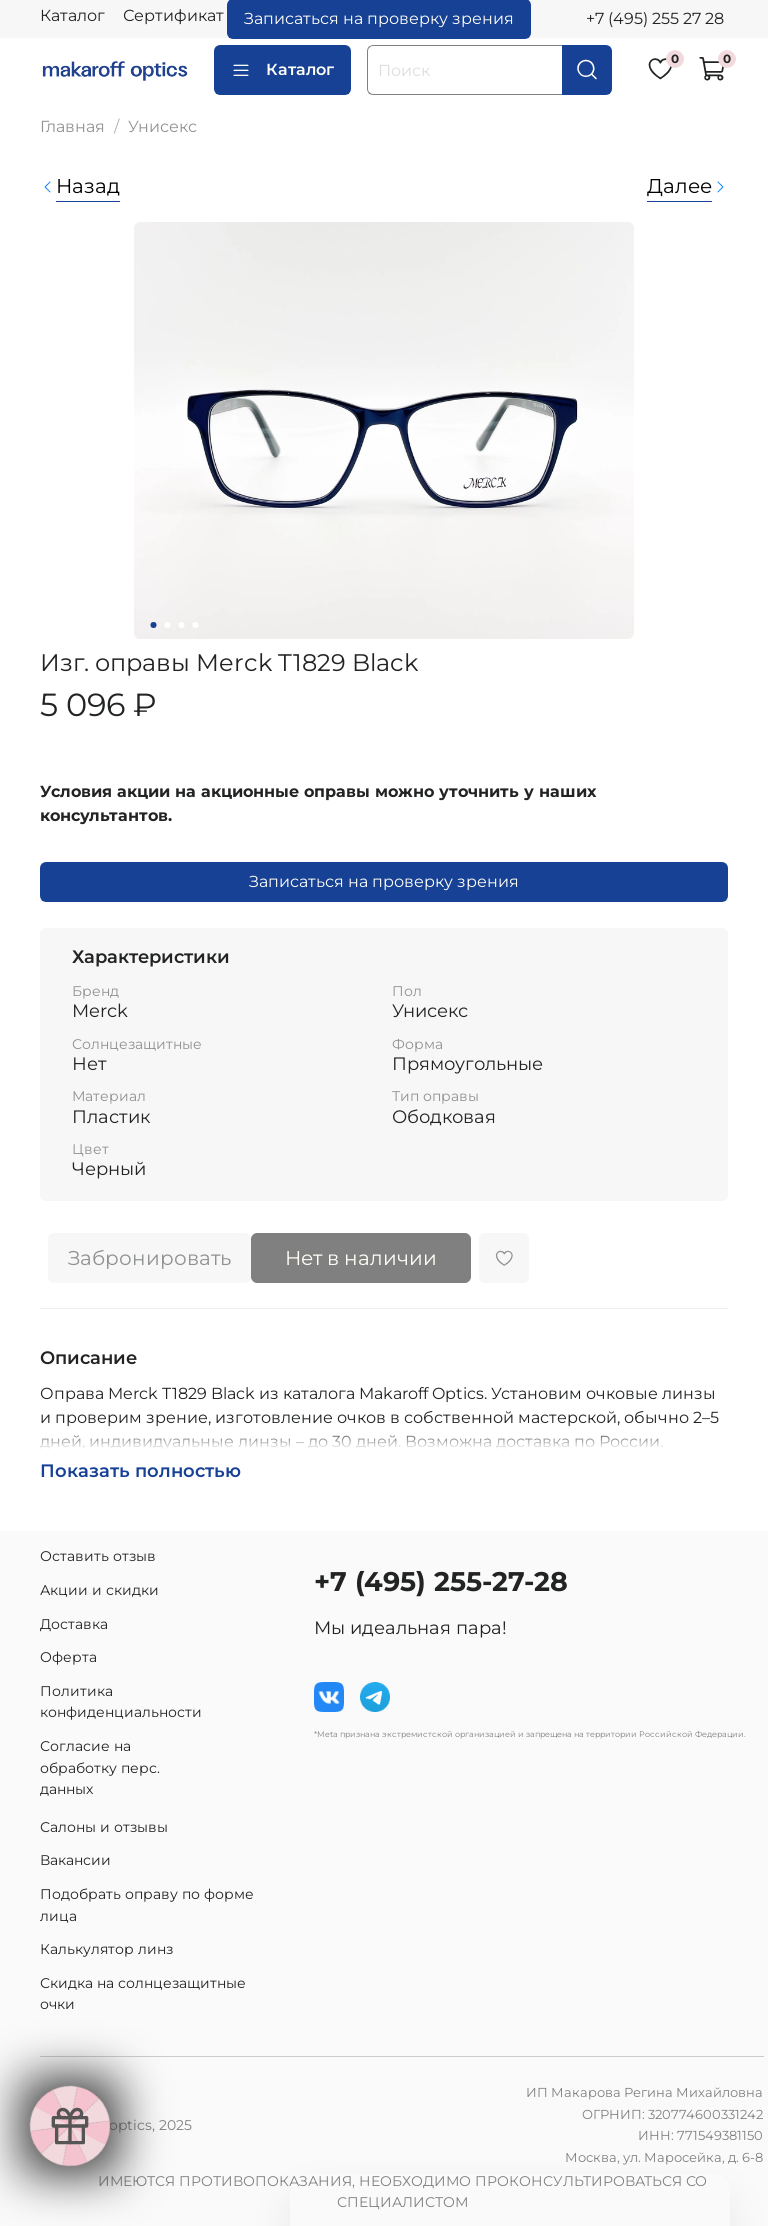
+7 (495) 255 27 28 (655, 18)
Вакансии (75, 1860)
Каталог (72, 15)
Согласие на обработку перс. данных (100, 1767)
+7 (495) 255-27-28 (441, 1581)
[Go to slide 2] (168, 625)
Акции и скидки (99, 1590)
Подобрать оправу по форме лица (147, 1905)
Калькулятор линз (106, 1949)
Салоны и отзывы (104, 1827)
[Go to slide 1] (154, 625)
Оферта (68, 1657)
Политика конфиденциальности (121, 1702)
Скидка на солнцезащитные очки (143, 1994)
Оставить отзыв (98, 1556)
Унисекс (162, 126)
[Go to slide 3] (182, 625)
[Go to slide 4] (196, 625)
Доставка (74, 1624)
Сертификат (173, 15)
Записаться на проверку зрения (384, 881)
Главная (72, 126)
